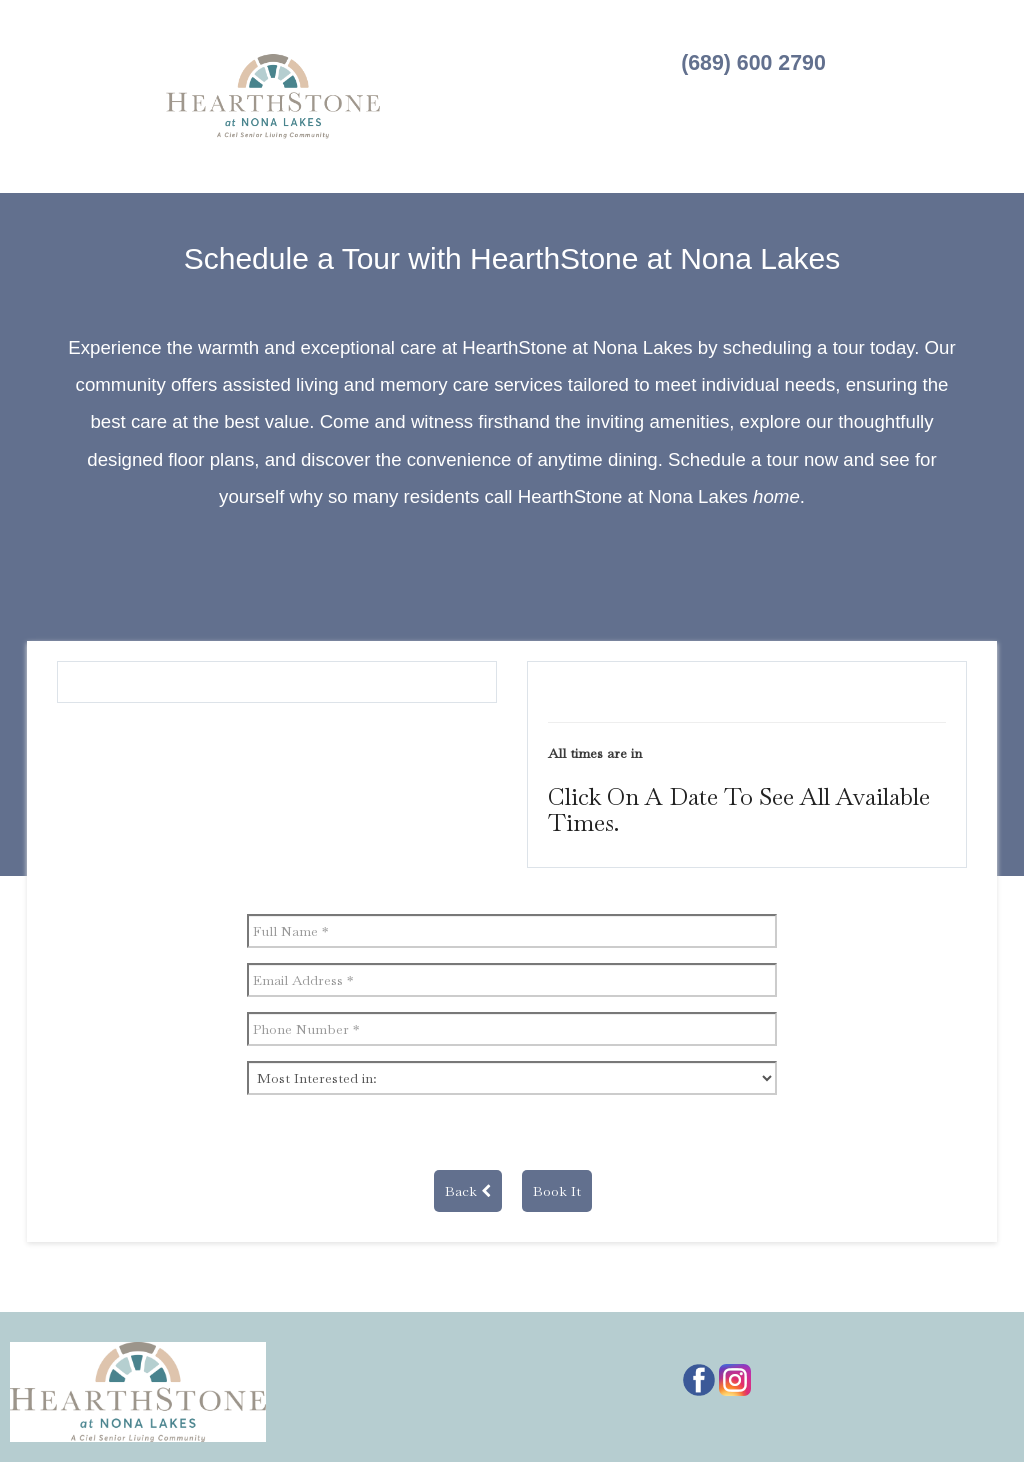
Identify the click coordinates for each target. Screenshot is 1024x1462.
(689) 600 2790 (753, 63)
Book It (557, 1191)
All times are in (595, 753)
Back (468, 1191)
